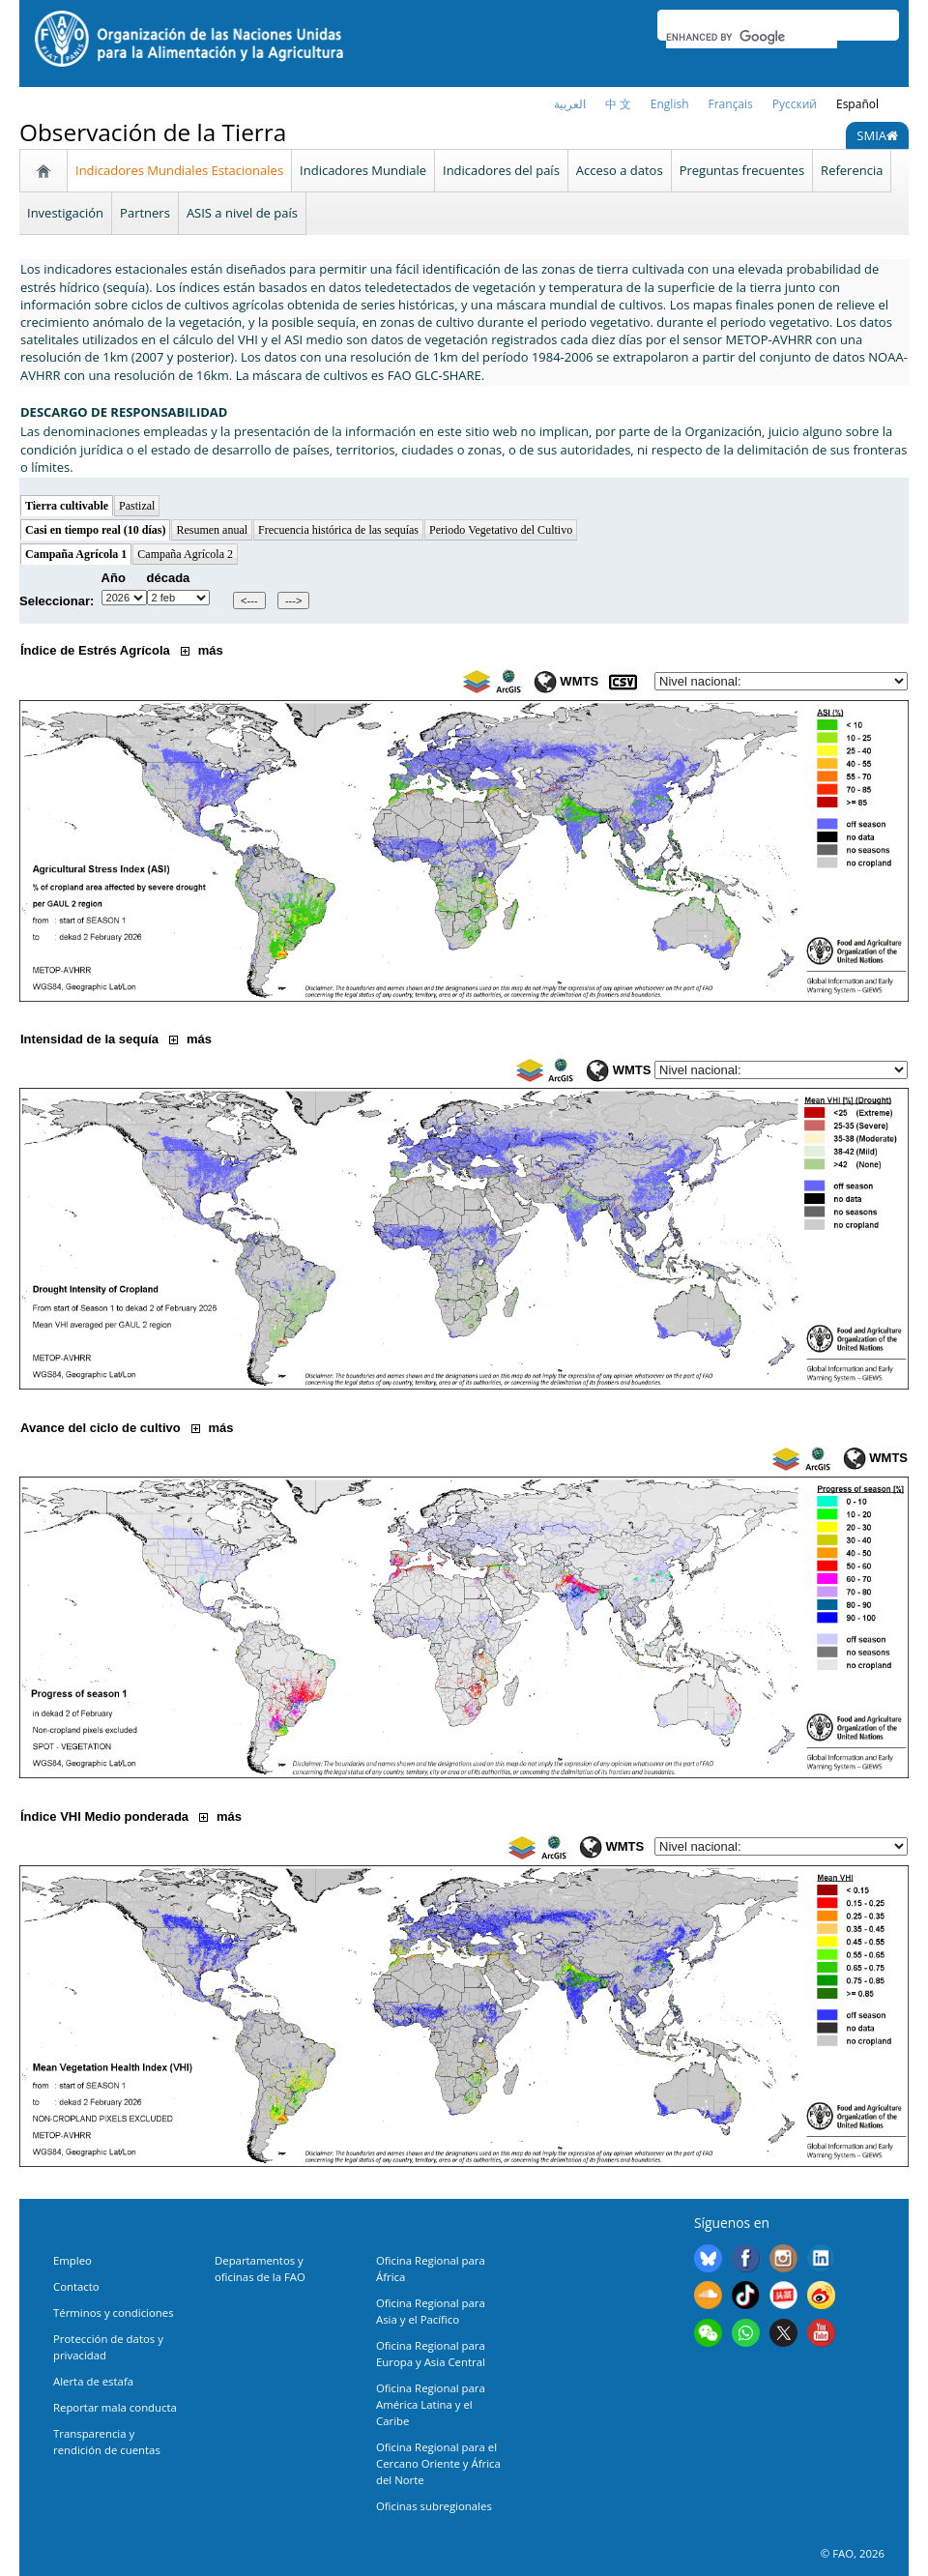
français (731, 104)
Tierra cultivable (66, 505)
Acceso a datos (619, 170)
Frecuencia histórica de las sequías (338, 530)
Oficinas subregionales (434, 2506)
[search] (751, 36)
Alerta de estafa (93, 2381)
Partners (145, 212)
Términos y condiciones (113, 2312)
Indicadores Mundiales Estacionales (179, 170)
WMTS (566, 681)
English (670, 104)
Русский (794, 104)
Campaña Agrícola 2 (185, 554)
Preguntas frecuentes (742, 170)
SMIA (877, 135)
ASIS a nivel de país (242, 212)
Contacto (76, 2286)
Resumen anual (211, 530)
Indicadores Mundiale (363, 170)
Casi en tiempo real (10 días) (95, 530)
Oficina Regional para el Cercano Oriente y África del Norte (438, 2463)
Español (857, 104)
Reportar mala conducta (115, 2407)
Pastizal (137, 505)
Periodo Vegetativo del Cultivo (500, 530)
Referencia (852, 170)
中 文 (618, 104)
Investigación (65, 212)
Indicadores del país (501, 170)
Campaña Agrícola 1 (76, 554)
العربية (570, 104)
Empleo (72, 2260)
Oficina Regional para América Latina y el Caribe (430, 2404)
